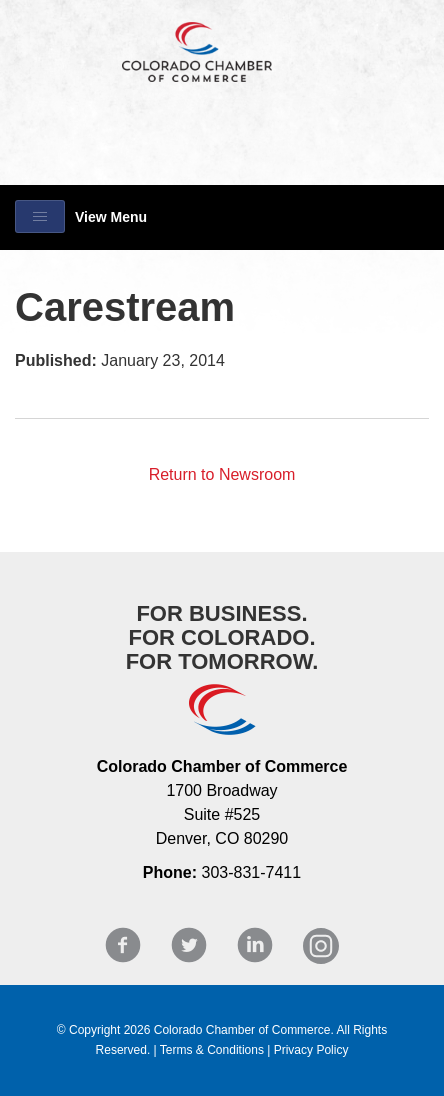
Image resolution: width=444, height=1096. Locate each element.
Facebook (123, 945)
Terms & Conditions (212, 1050)
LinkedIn (255, 945)
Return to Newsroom (222, 474)
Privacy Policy (311, 1050)
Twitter (189, 945)
